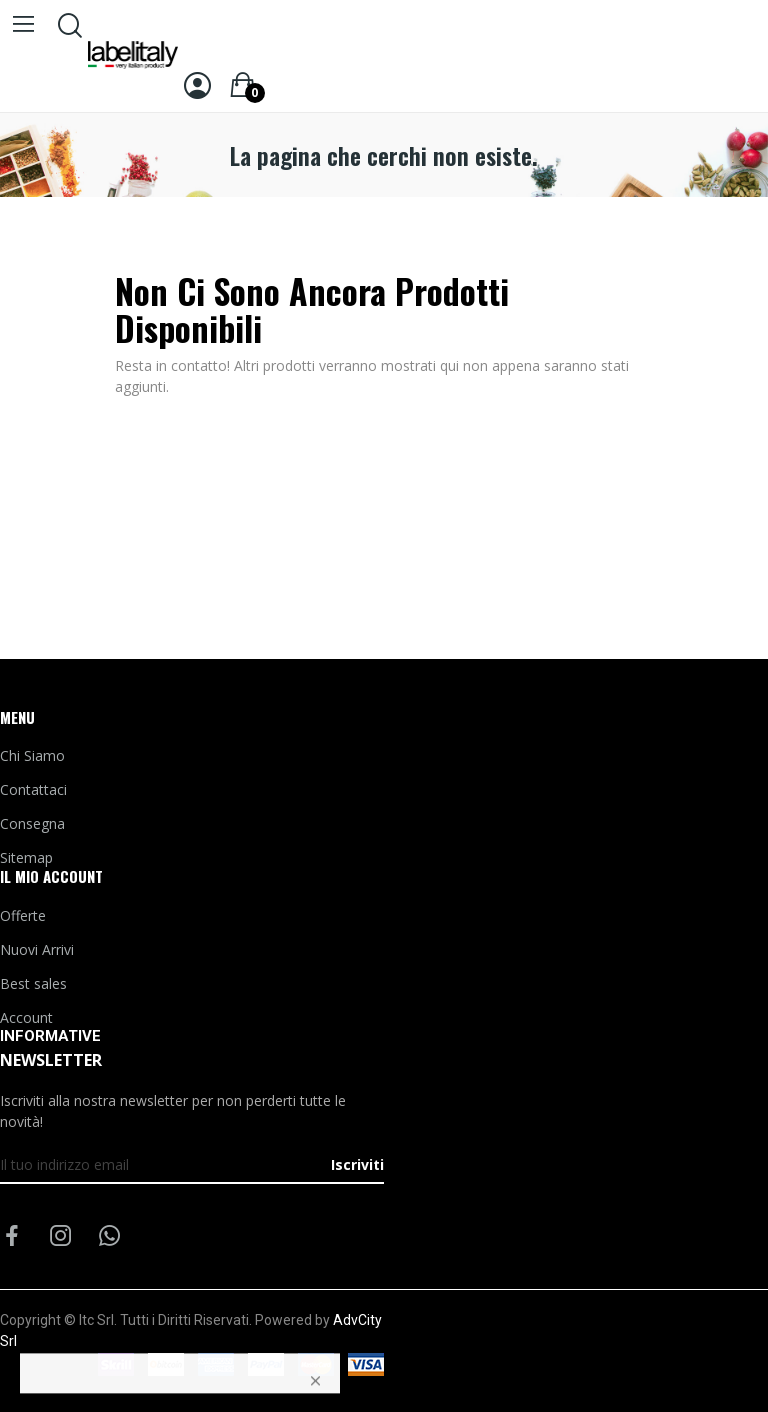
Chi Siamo (32, 755)
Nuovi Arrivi (37, 949)
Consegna (32, 823)
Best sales (33, 983)
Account (26, 1017)
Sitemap (26, 857)
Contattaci (33, 789)
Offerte (23, 915)
